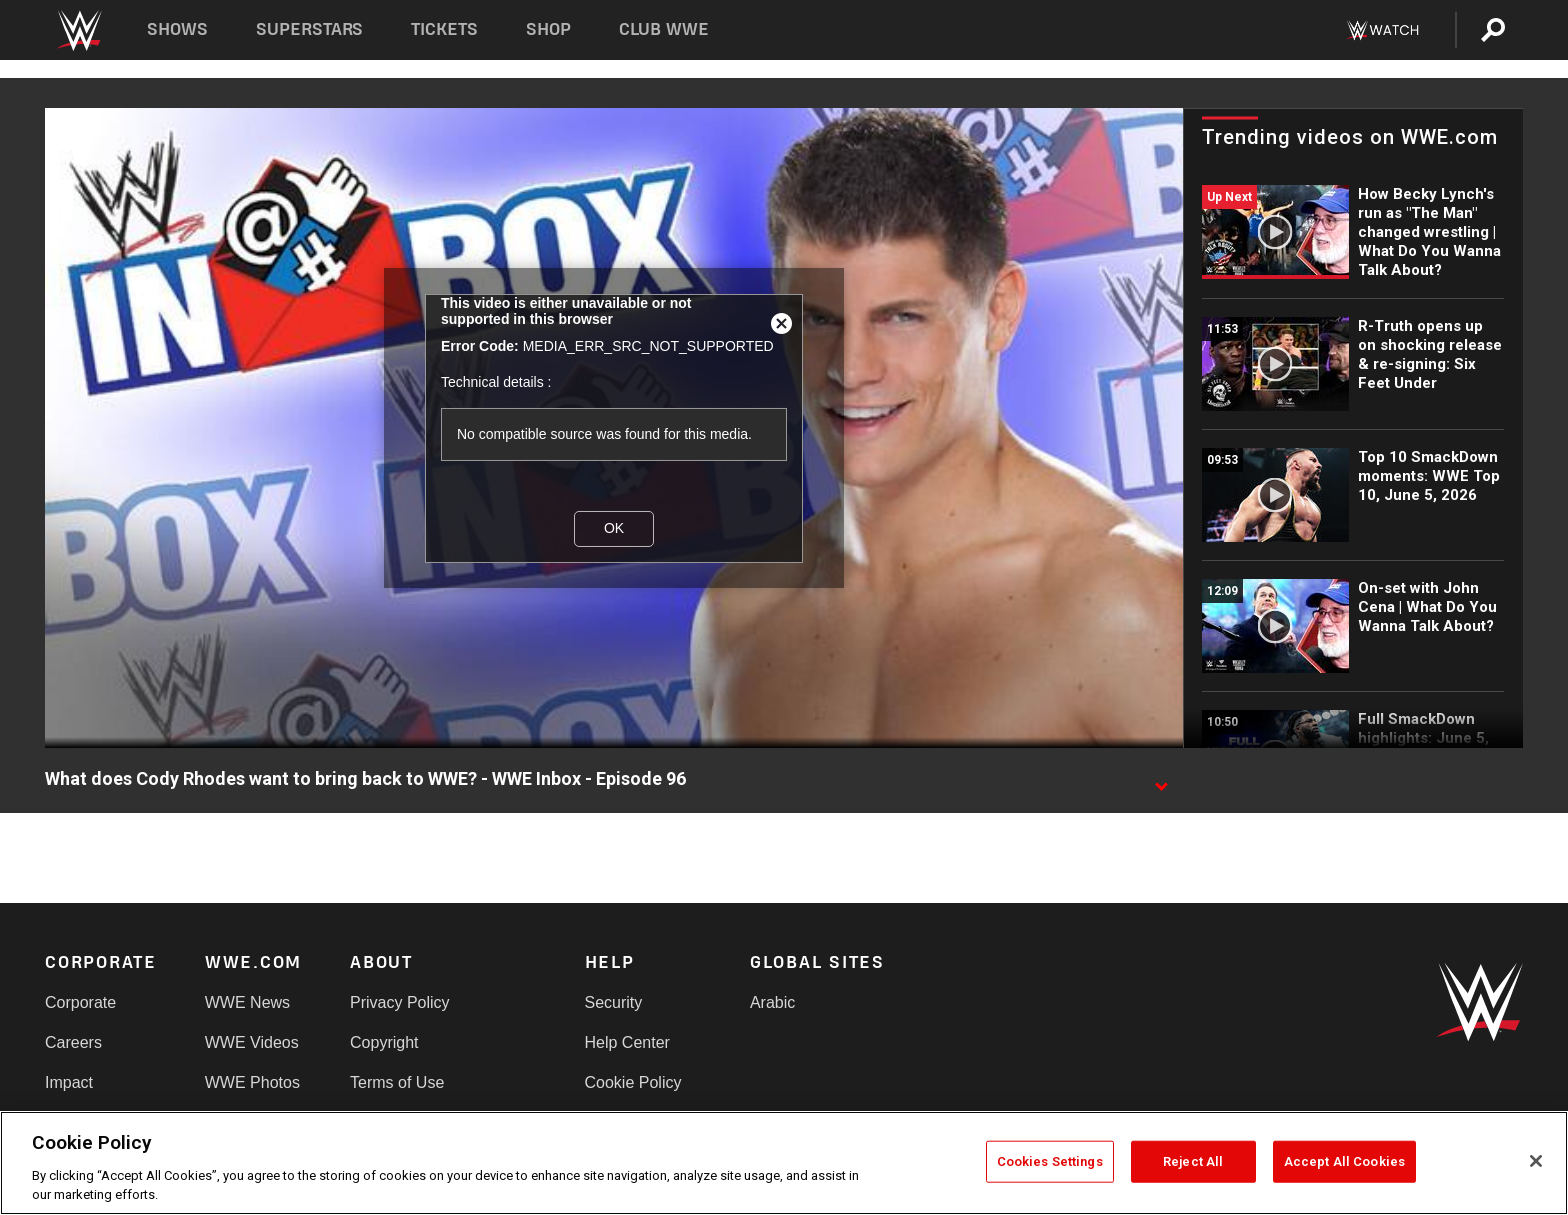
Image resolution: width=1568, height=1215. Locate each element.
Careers (73, 1042)
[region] (784, 1163)
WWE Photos (252, 1082)
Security (614, 1002)
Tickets (444, 29)
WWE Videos (252, 1042)
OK (614, 528)
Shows (177, 29)
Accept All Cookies (1344, 1161)
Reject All (1193, 1161)
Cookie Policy (633, 1082)
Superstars (310, 29)
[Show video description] (1161, 780)
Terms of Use (397, 1082)
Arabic (772, 1002)
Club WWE (664, 29)
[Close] (1536, 1161)
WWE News (247, 1002)
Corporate (80, 1002)
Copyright (384, 1042)
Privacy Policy (400, 1002)
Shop (548, 29)
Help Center (627, 1042)
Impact (69, 1082)
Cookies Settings (1050, 1161)
